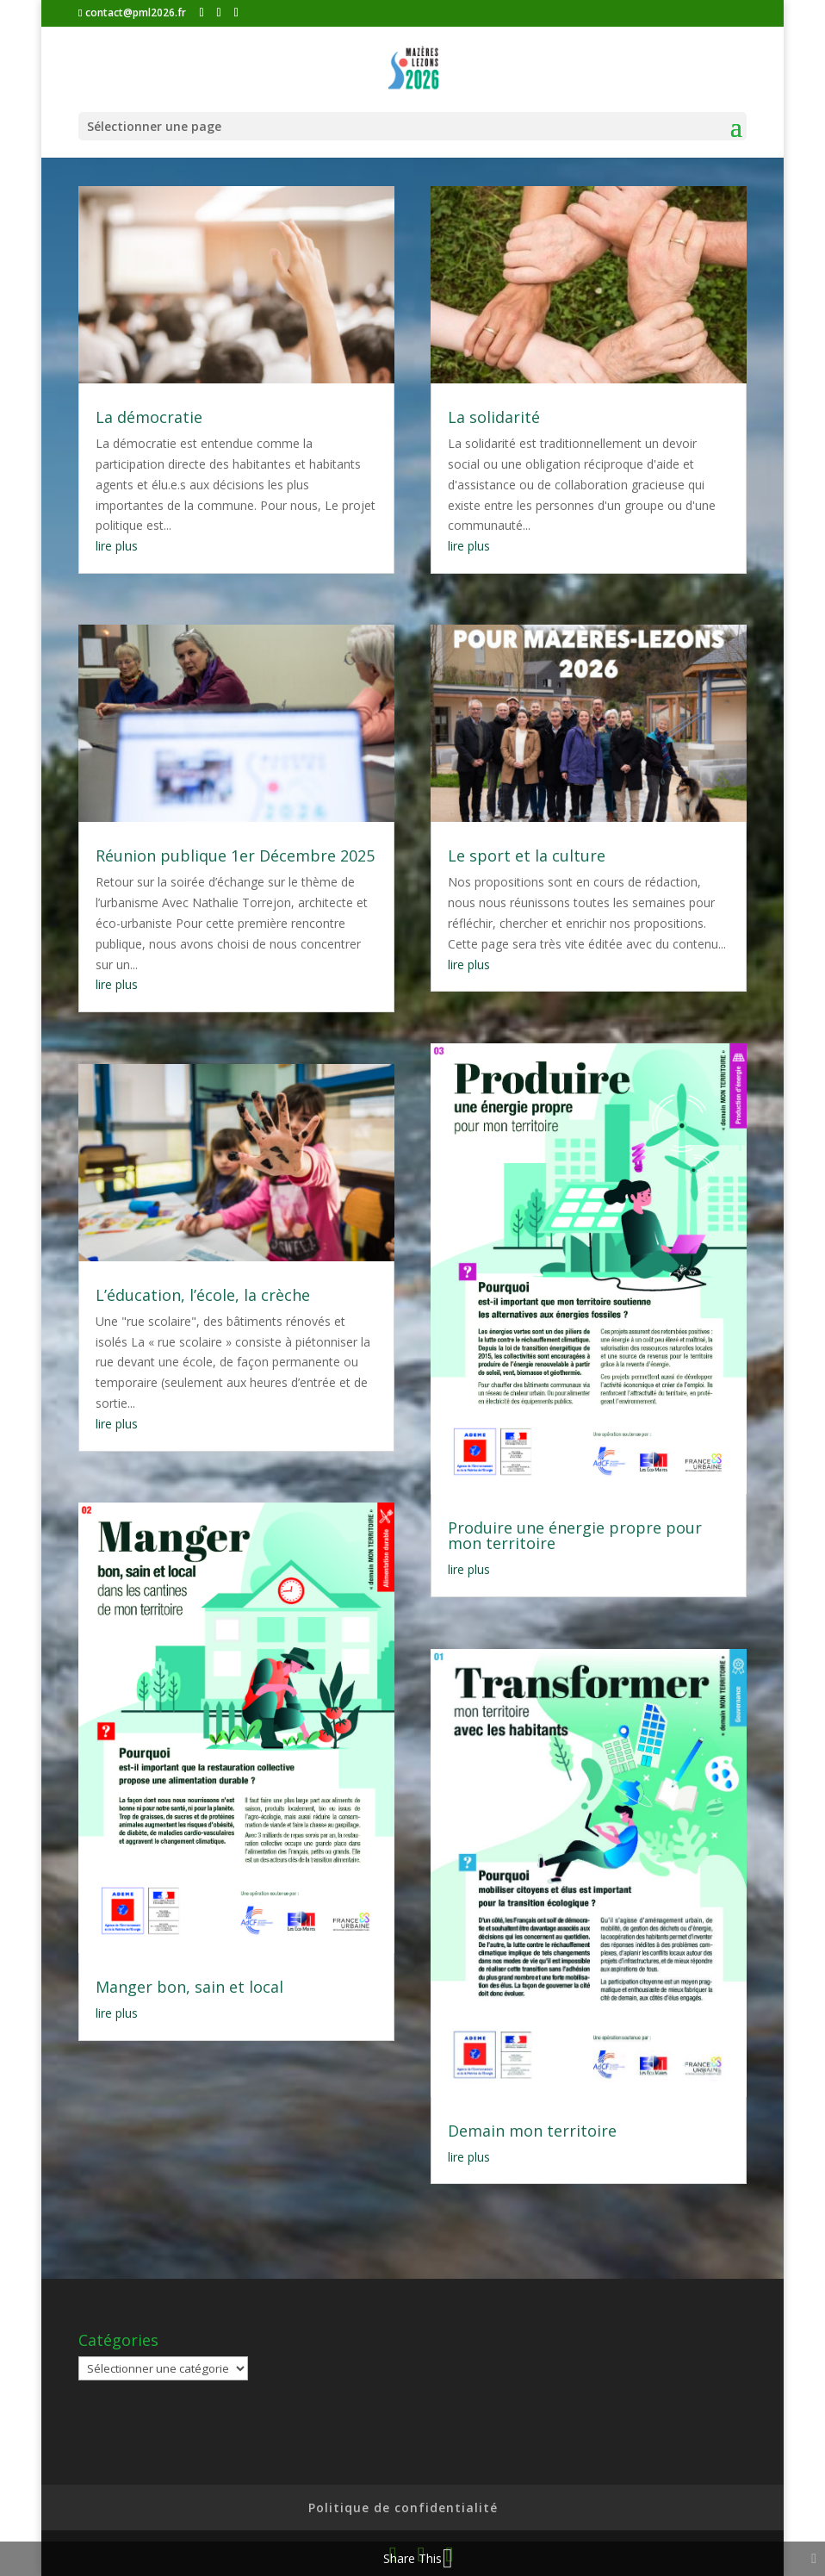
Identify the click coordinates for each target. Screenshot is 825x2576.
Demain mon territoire (532, 2130)
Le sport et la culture (526, 855)
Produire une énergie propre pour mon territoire (575, 1535)
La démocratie (149, 417)
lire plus (117, 546)
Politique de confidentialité (403, 2507)
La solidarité (494, 417)
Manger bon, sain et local (189, 1986)
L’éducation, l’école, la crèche (203, 1295)
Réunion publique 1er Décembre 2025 (235, 855)
